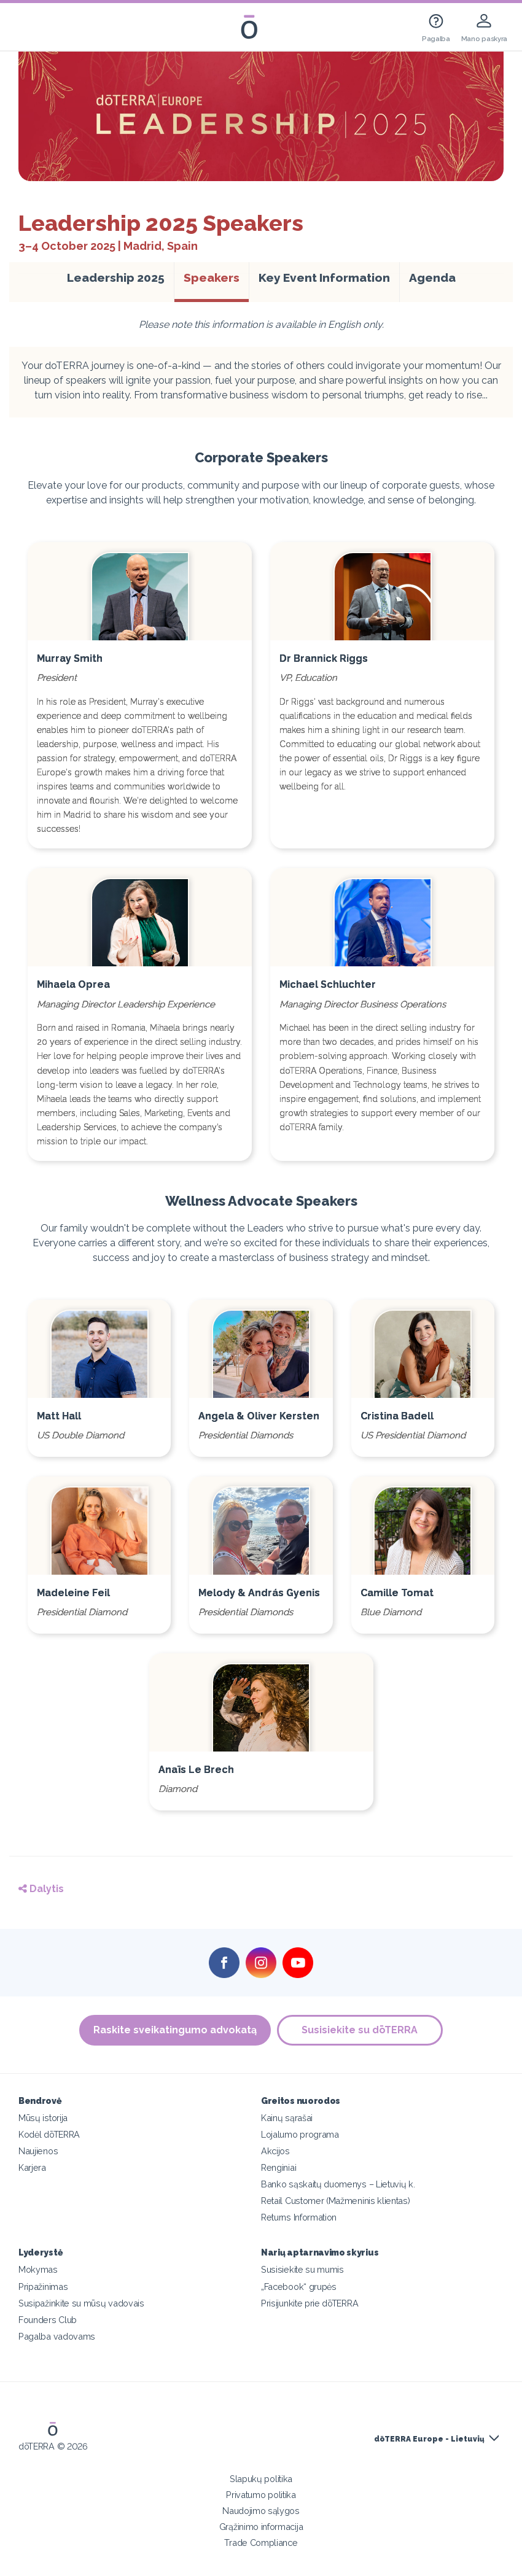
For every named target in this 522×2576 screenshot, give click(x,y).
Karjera (32, 2167)
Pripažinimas (43, 2286)
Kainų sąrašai (287, 2117)
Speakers (212, 277)
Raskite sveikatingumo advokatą (175, 2030)
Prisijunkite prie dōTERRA (309, 2303)
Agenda (432, 277)
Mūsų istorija (43, 2117)
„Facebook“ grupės (299, 2286)
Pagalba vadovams (56, 2336)
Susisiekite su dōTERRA (360, 2030)
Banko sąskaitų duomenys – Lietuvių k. (338, 2184)
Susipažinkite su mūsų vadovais (81, 2303)
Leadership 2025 (120, 277)
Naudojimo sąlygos (261, 2510)
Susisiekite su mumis (302, 2269)
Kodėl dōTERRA (49, 2134)
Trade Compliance (260, 2542)
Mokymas (38, 2269)
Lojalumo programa (300, 2134)
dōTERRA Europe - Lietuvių (429, 2439)
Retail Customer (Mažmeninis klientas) (335, 2200)
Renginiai (278, 2167)
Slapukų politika (261, 2478)
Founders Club (47, 2319)
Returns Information (299, 2217)
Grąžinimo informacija (261, 2526)
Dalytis (41, 1889)
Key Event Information (324, 277)
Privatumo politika (260, 2494)
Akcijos (275, 2151)
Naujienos (38, 2151)
